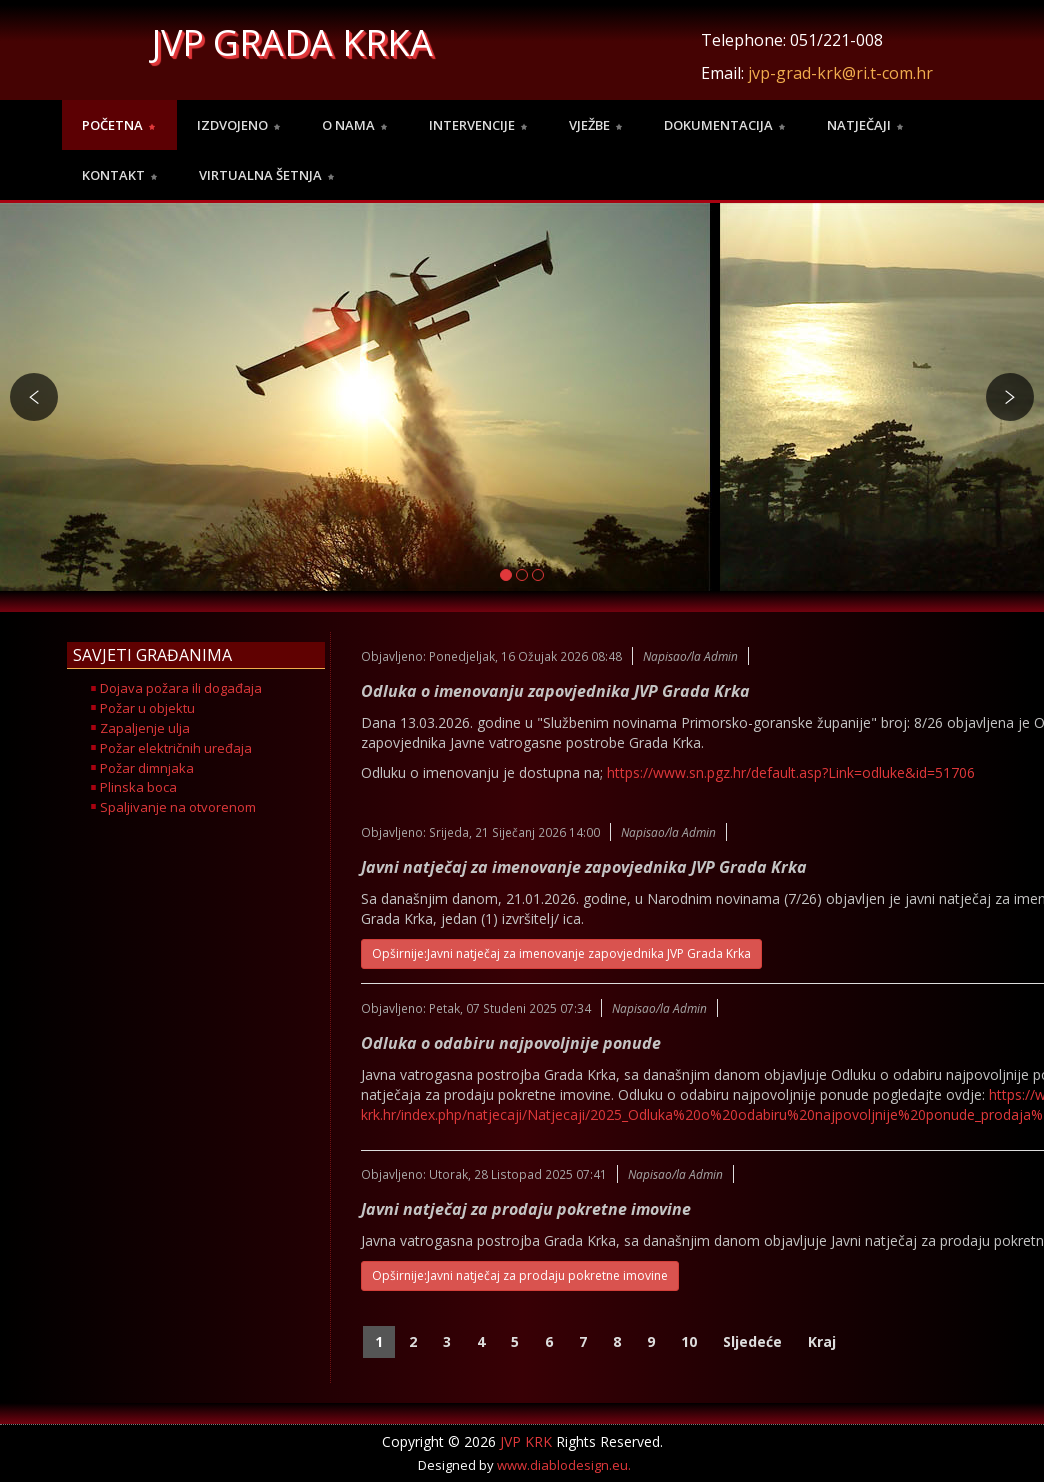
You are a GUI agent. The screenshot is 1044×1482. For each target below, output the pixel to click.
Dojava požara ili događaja (181, 688)
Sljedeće (752, 1341)
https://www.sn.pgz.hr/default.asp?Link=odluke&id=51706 (791, 772)
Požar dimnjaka (147, 768)
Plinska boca (138, 787)
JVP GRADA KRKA (292, 42)
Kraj (822, 1341)
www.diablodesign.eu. (564, 1465)
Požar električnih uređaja (176, 748)
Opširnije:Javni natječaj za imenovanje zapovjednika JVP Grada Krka (561, 953)
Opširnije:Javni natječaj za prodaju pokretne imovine (520, 1275)
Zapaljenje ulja (145, 728)
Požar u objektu (147, 708)
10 (689, 1341)
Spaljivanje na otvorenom (178, 807)
